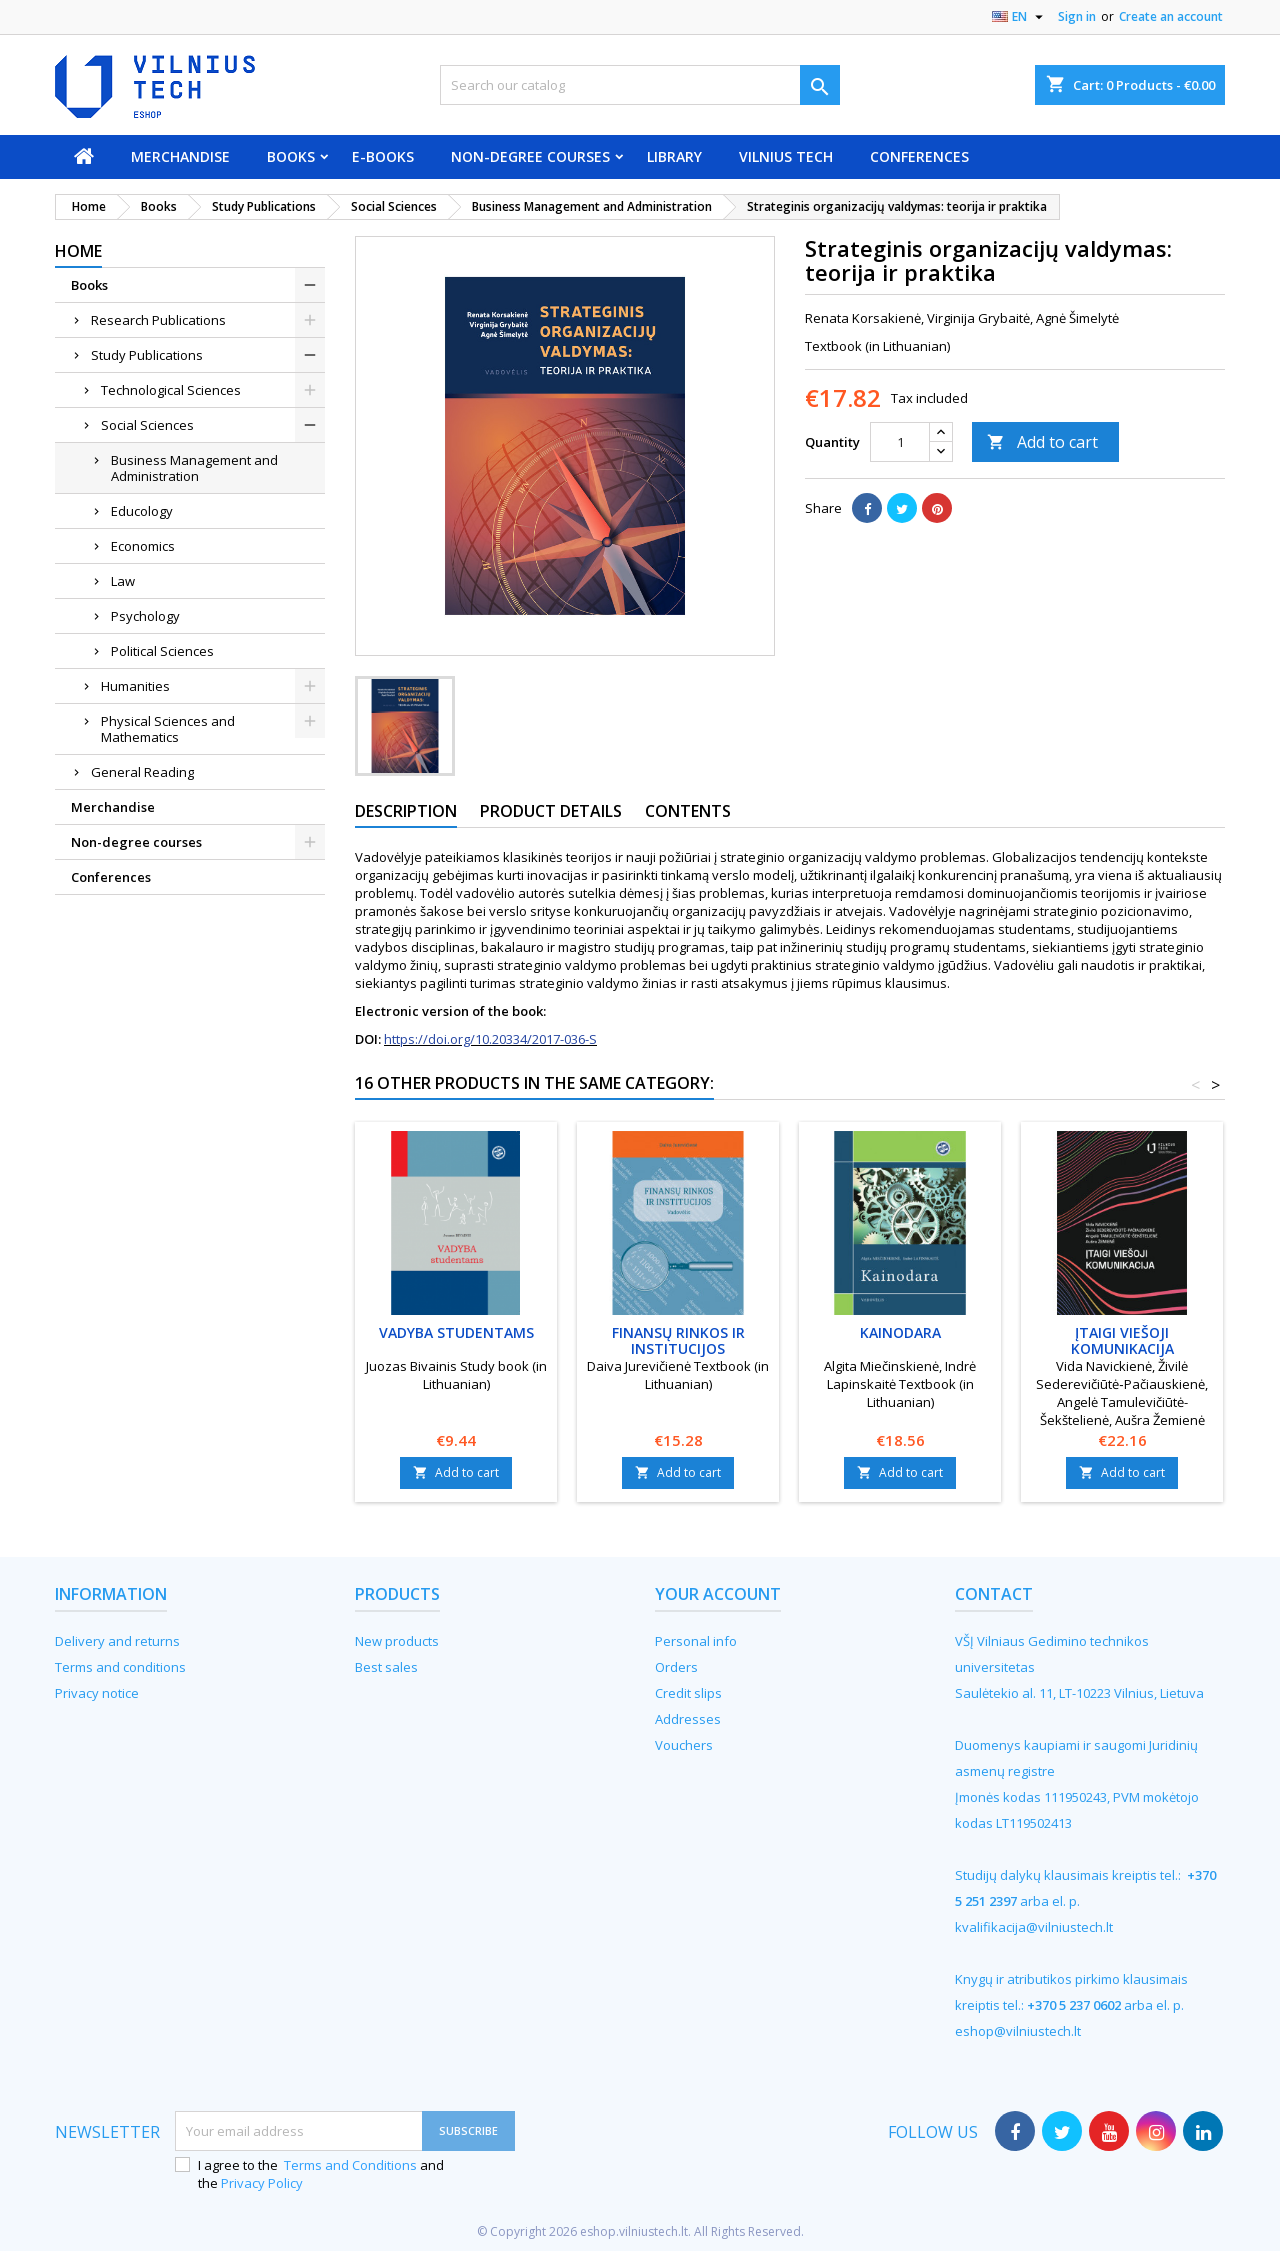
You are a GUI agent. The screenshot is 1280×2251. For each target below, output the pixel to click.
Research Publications (158, 320)
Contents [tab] (688, 811)
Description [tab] (406, 811)
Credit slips (688, 1693)
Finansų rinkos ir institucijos (678, 1340)
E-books (383, 156)
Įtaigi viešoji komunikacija (1122, 1340)
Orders (676, 1667)
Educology (142, 511)
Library (674, 156)
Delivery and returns (117, 1641)
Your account (718, 1594)
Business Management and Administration (194, 468)
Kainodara (900, 1332)
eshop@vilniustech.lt (1018, 2031)
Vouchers (684, 1745)
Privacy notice (97, 1693)
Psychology (145, 616)
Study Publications (147, 355)
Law (123, 581)
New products (397, 1641)
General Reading (142, 772)
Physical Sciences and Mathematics (168, 729)
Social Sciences (147, 425)
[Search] (640, 85)
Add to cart (1042, 442)
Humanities (135, 686)
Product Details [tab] (551, 811)
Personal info (696, 1641)
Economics (143, 546)
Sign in (1077, 16)
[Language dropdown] (1020, 17)
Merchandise (180, 156)
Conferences (919, 156)
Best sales (386, 1667)
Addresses (688, 1719)
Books (291, 156)
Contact (994, 1594)
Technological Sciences (171, 390)
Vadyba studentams (456, 1332)
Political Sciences (162, 651)
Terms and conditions (120, 1667)
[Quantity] (900, 442)
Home (78, 251)
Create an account (1171, 16)
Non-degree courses (530, 156)
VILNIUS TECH (786, 156)
